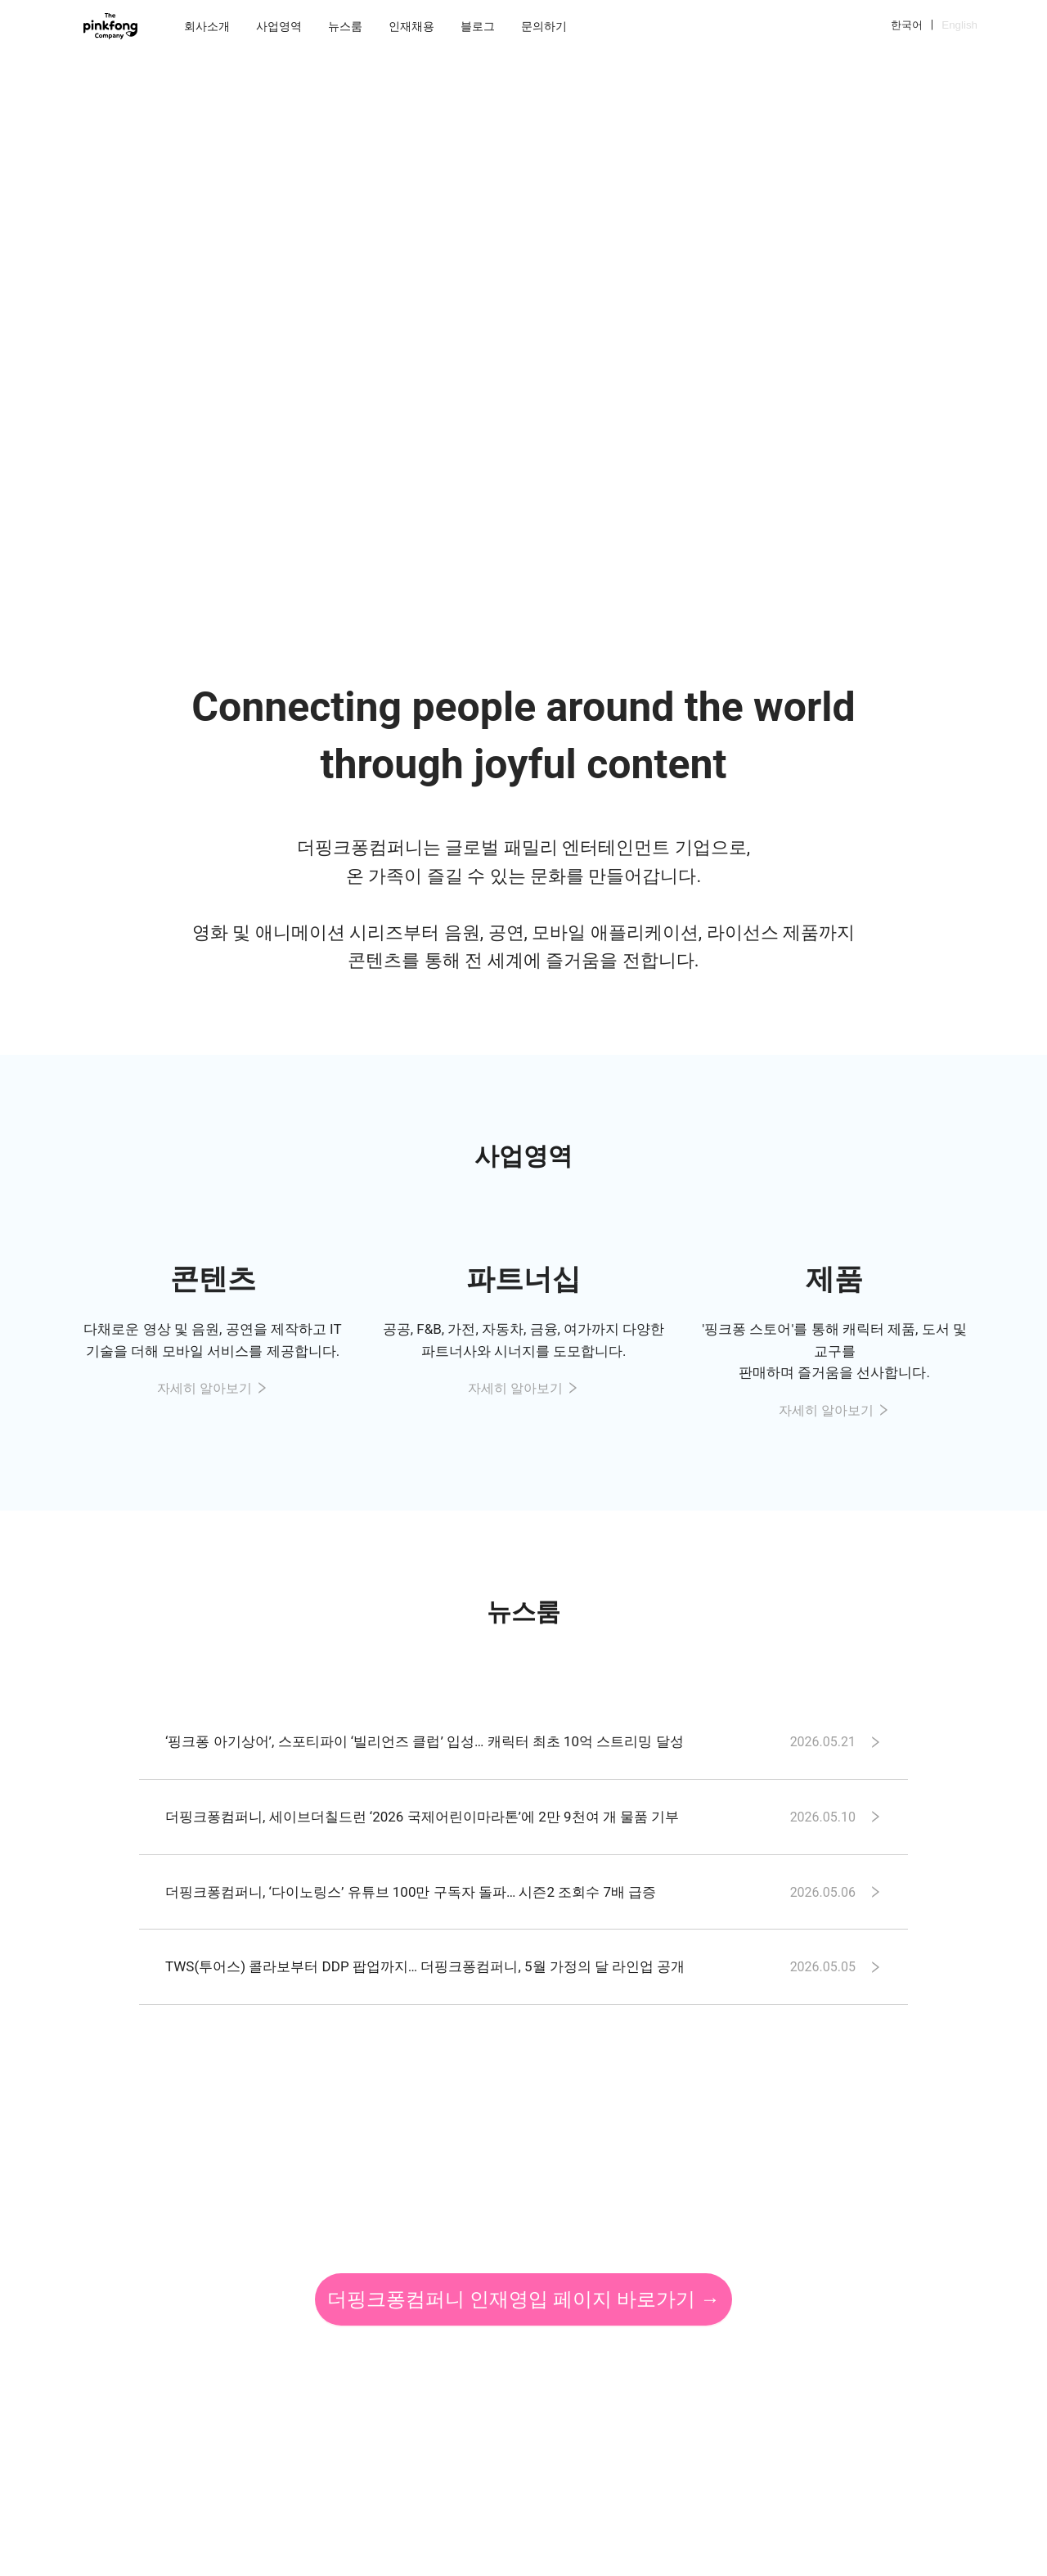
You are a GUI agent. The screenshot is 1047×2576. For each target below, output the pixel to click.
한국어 (907, 25)
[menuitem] (207, 26)
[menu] (531, 26)
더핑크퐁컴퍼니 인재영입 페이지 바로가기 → (523, 2299)
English (959, 25)
